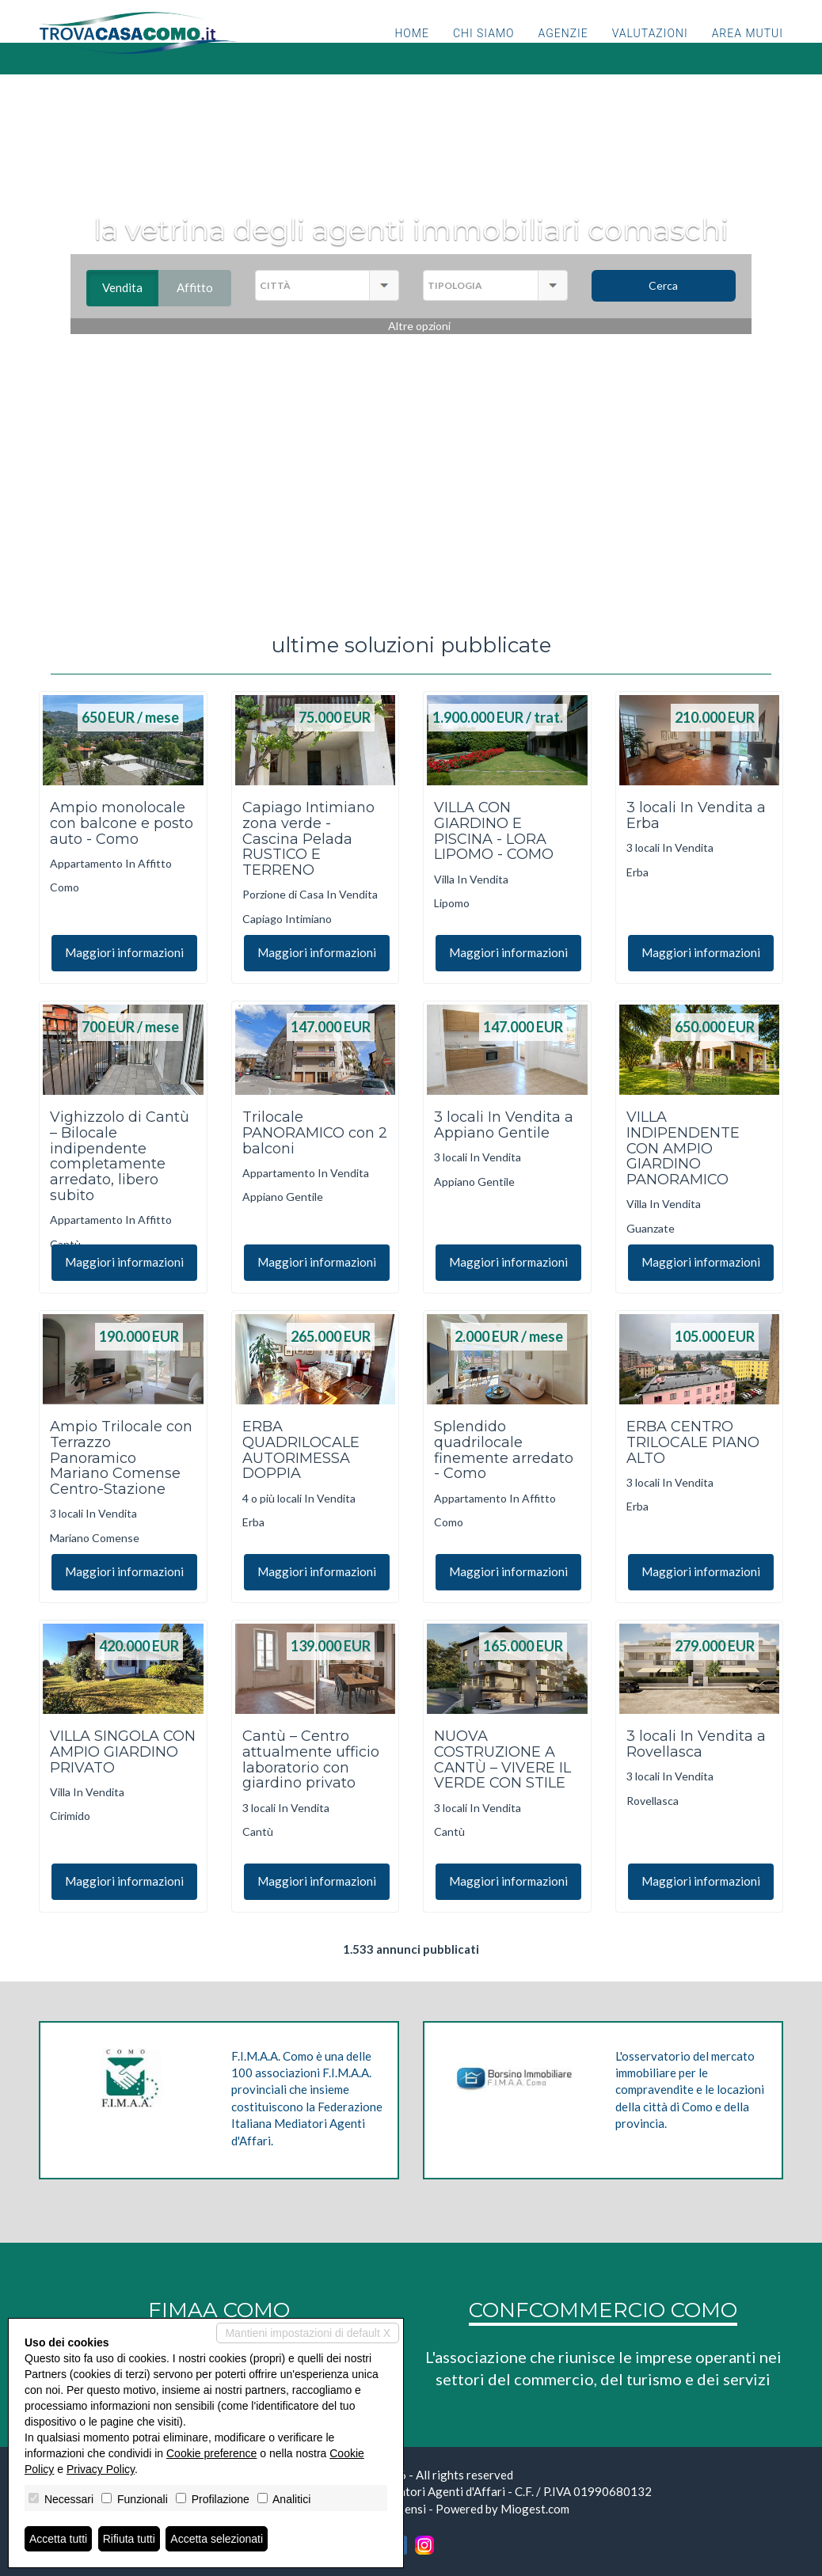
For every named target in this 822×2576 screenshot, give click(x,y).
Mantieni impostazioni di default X (307, 2333)
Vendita (130, 287)
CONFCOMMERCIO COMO (603, 2310)
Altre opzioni (419, 325)
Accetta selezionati (216, 2538)
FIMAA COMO (219, 2310)
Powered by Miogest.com (502, 2509)
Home (411, 51)
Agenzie (563, 51)
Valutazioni (650, 51)
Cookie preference (211, 2453)
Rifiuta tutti (129, 2538)
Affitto (204, 287)
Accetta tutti (58, 2538)
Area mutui (747, 51)
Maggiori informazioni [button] (124, 952)
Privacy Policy (101, 2469)
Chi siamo (484, 51)
